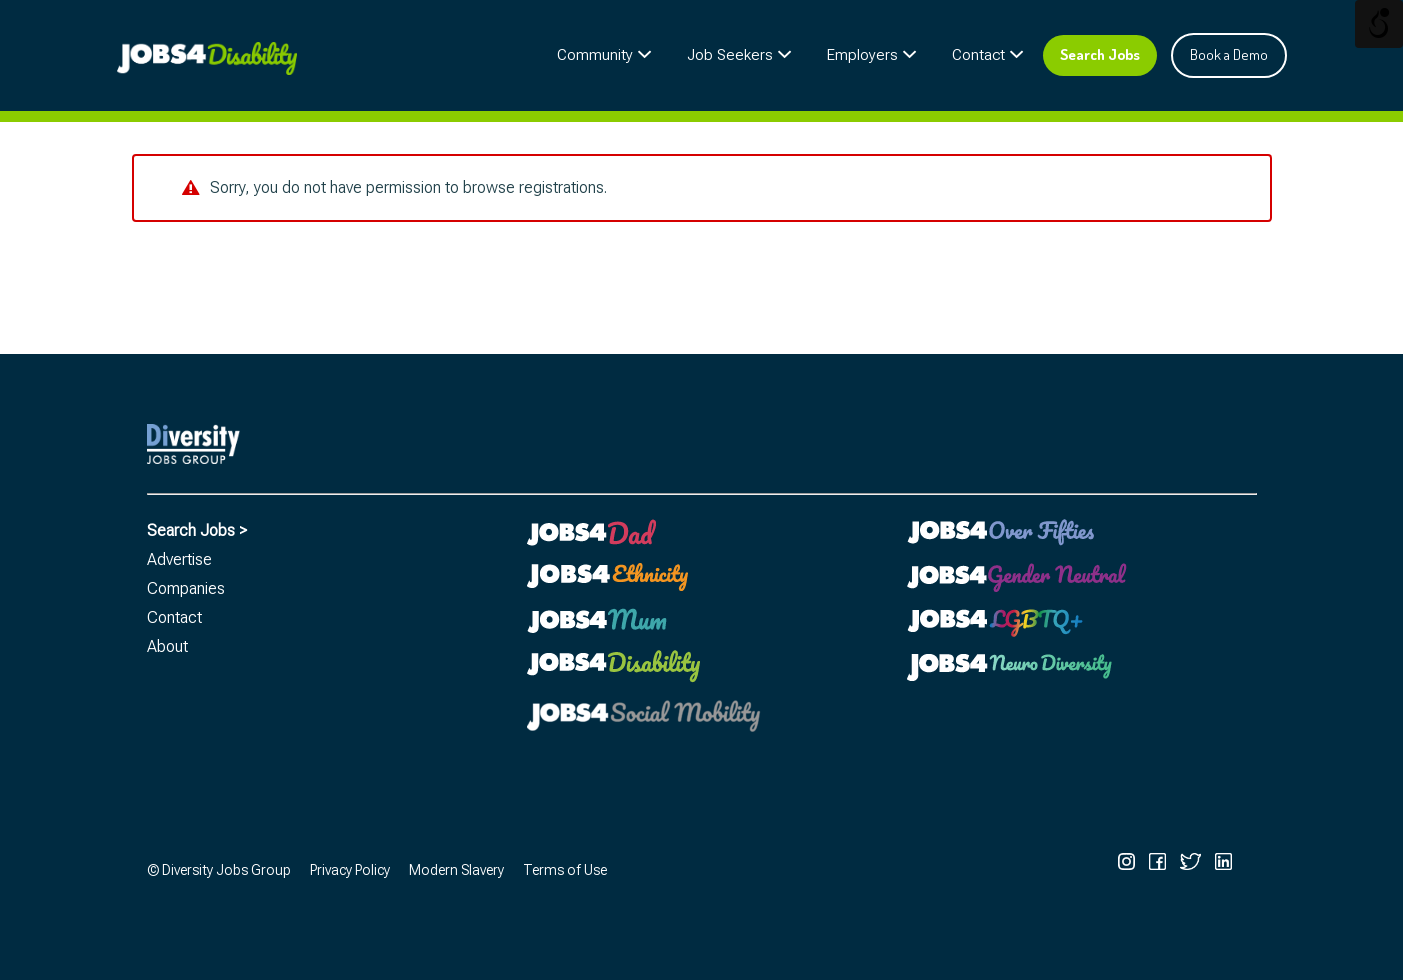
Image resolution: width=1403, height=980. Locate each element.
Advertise (179, 559)
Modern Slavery (456, 870)
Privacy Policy (350, 870)
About (167, 646)
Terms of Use (565, 870)
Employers (862, 55)
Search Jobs (1100, 54)
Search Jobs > (197, 530)
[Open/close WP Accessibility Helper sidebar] (1379, 24)
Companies (186, 588)
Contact (978, 55)
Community (595, 55)
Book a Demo (1229, 54)
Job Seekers (730, 55)
